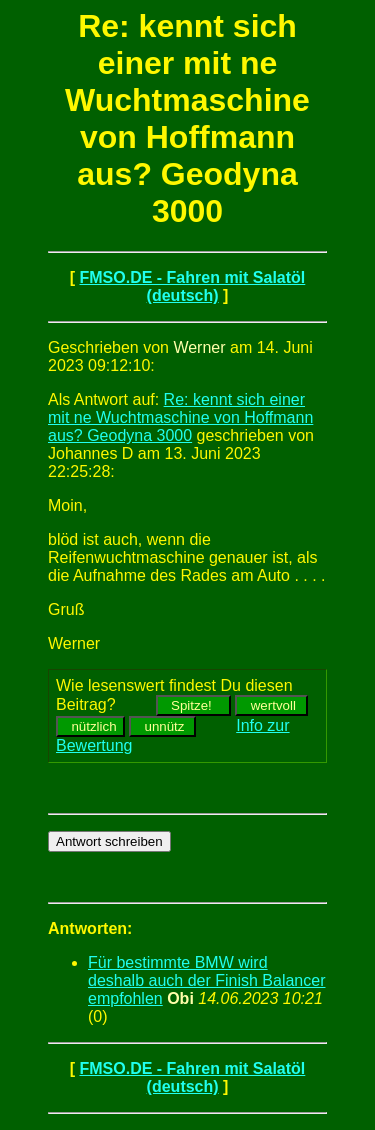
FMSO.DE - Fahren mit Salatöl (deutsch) (192, 286)
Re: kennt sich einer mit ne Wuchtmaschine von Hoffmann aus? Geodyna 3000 (180, 417)
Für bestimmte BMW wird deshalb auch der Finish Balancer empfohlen (206, 980)
